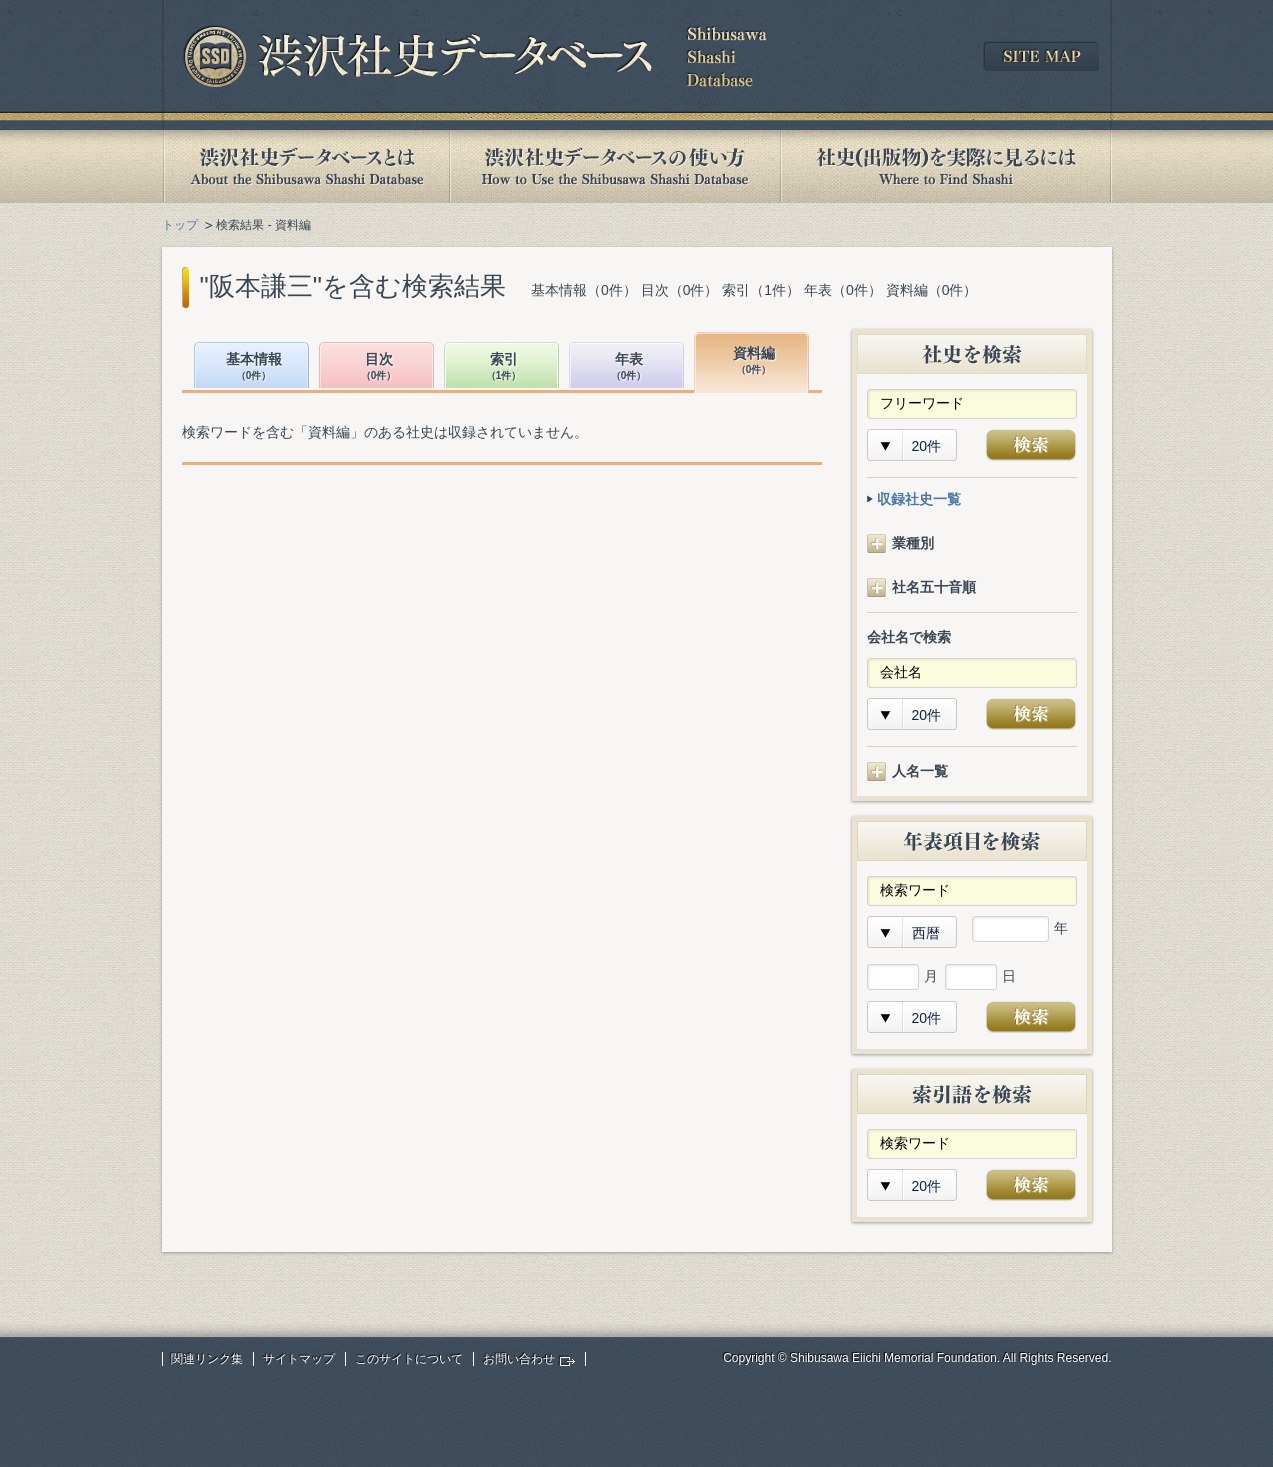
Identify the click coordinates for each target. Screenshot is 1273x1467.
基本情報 (254, 367)
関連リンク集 (207, 1359)
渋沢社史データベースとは (305, 166)
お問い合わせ (519, 1359)
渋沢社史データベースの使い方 (615, 166)
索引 (504, 367)
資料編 (754, 361)
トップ (180, 225)
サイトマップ (299, 1359)
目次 (379, 367)
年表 (629, 367)
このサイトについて (409, 1359)
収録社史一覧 (919, 499)
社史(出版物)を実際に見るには (946, 166)
